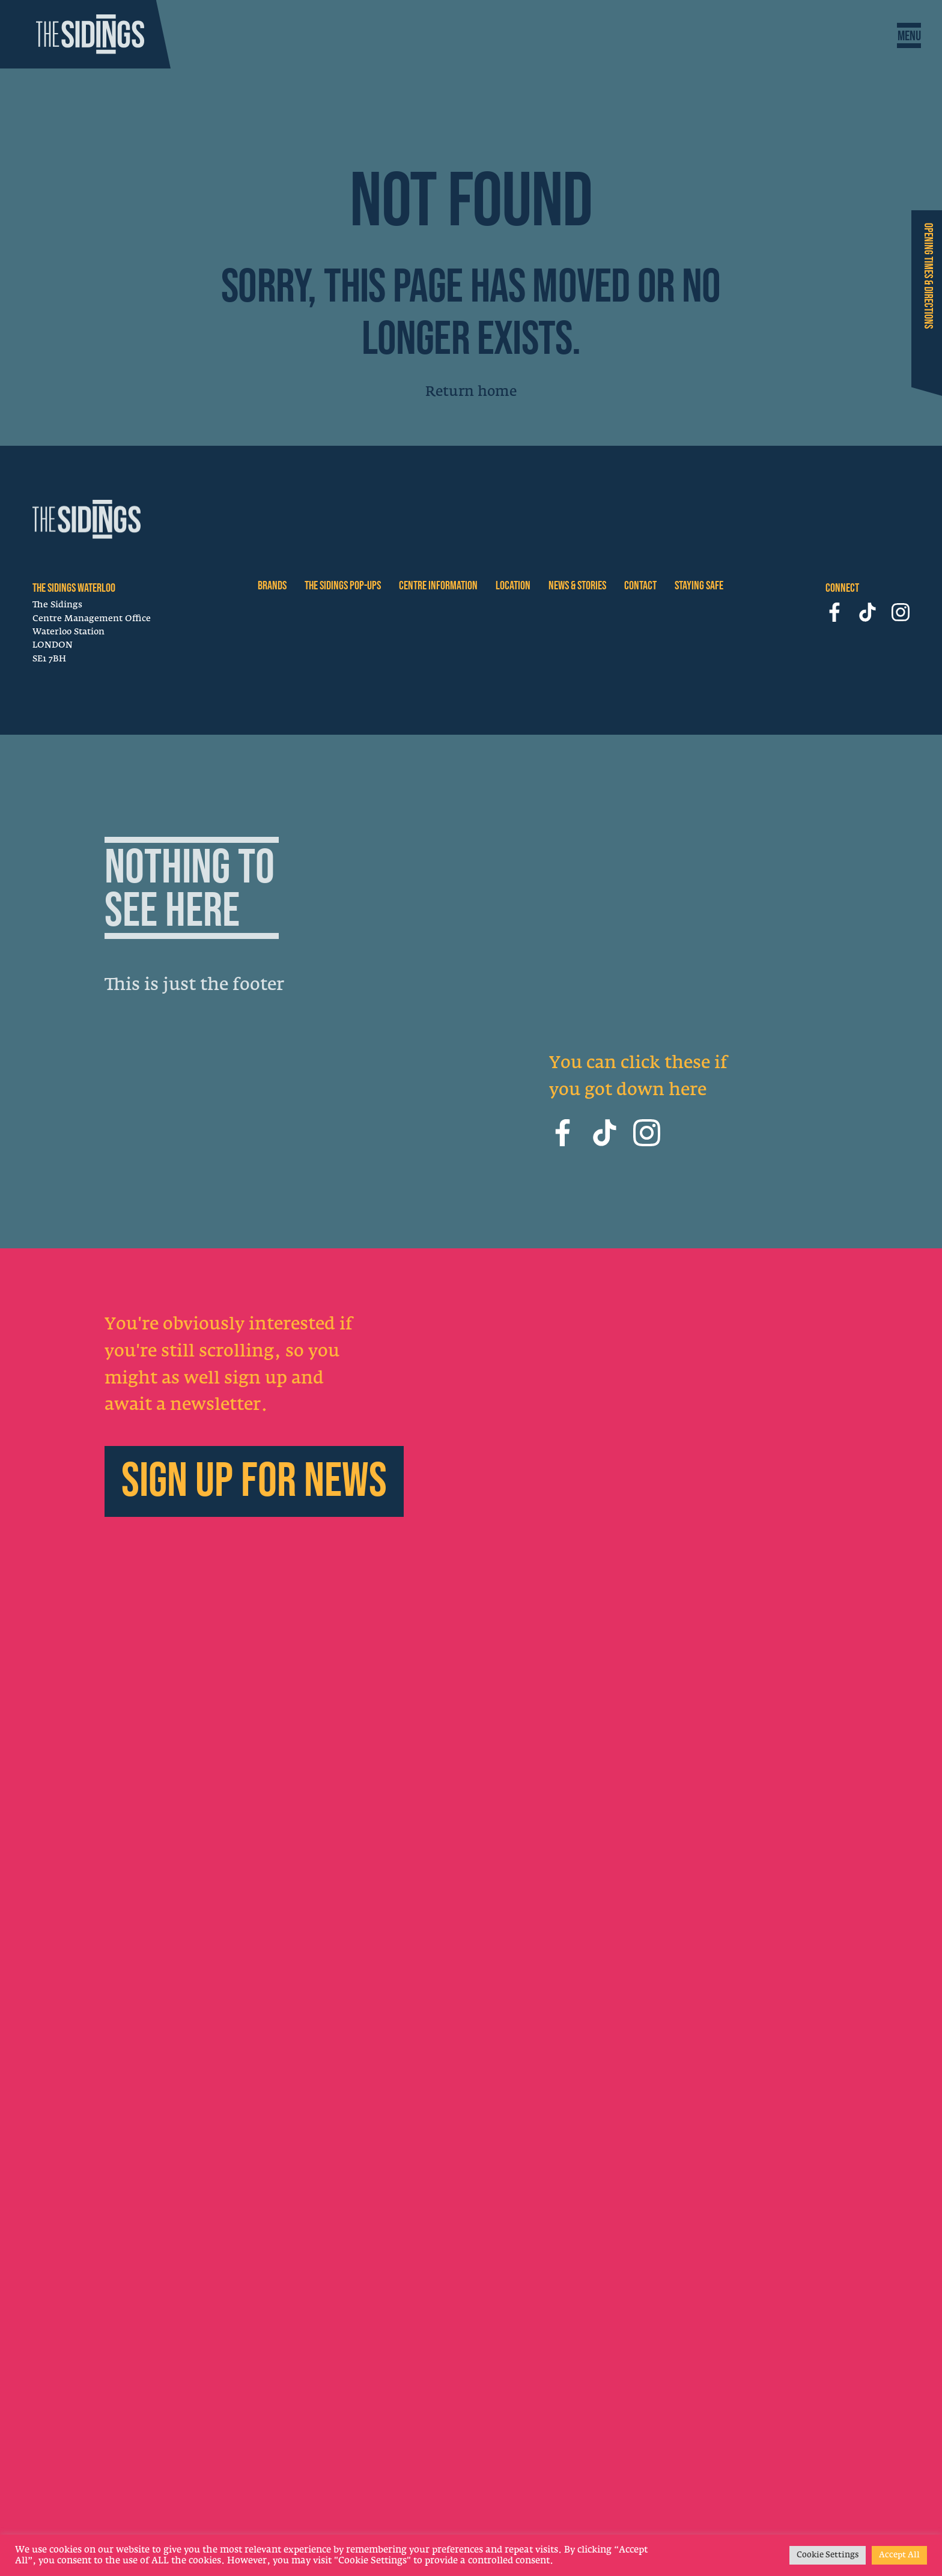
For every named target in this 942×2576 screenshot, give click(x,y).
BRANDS (272, 586)
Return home (471, 392)
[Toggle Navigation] (909, 36)
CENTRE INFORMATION (438, 586)
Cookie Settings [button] (827, 2555)
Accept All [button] (899, 2555)
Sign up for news (254, 1486)
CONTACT (640, 586)
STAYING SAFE (699, 586)
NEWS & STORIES (577, 586)
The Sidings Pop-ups (343, 586)
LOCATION (513, 586)
